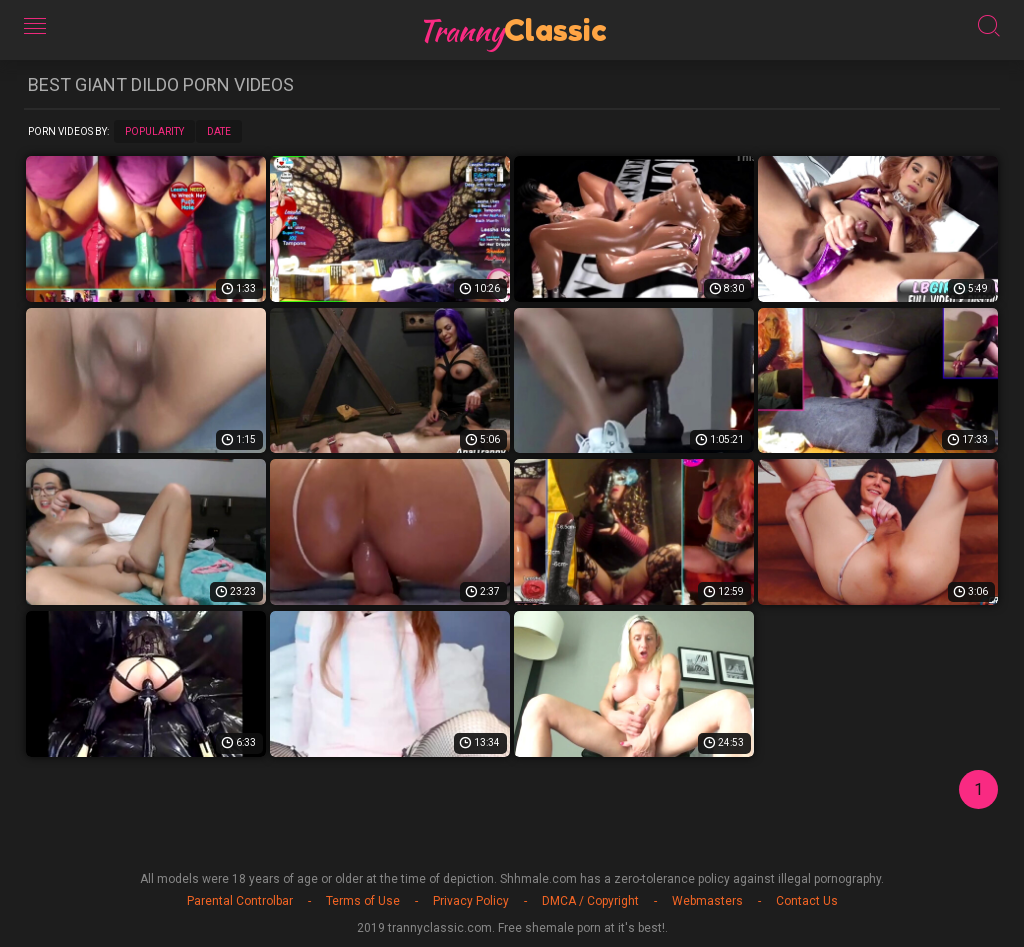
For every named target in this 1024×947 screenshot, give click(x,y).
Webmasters (707, 901)
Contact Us (807, 901)
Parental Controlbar (240, 901)
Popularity (154, 131)
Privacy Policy (471, 901)
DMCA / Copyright (590, 901)
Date (219, 131)
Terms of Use (363, 901)
